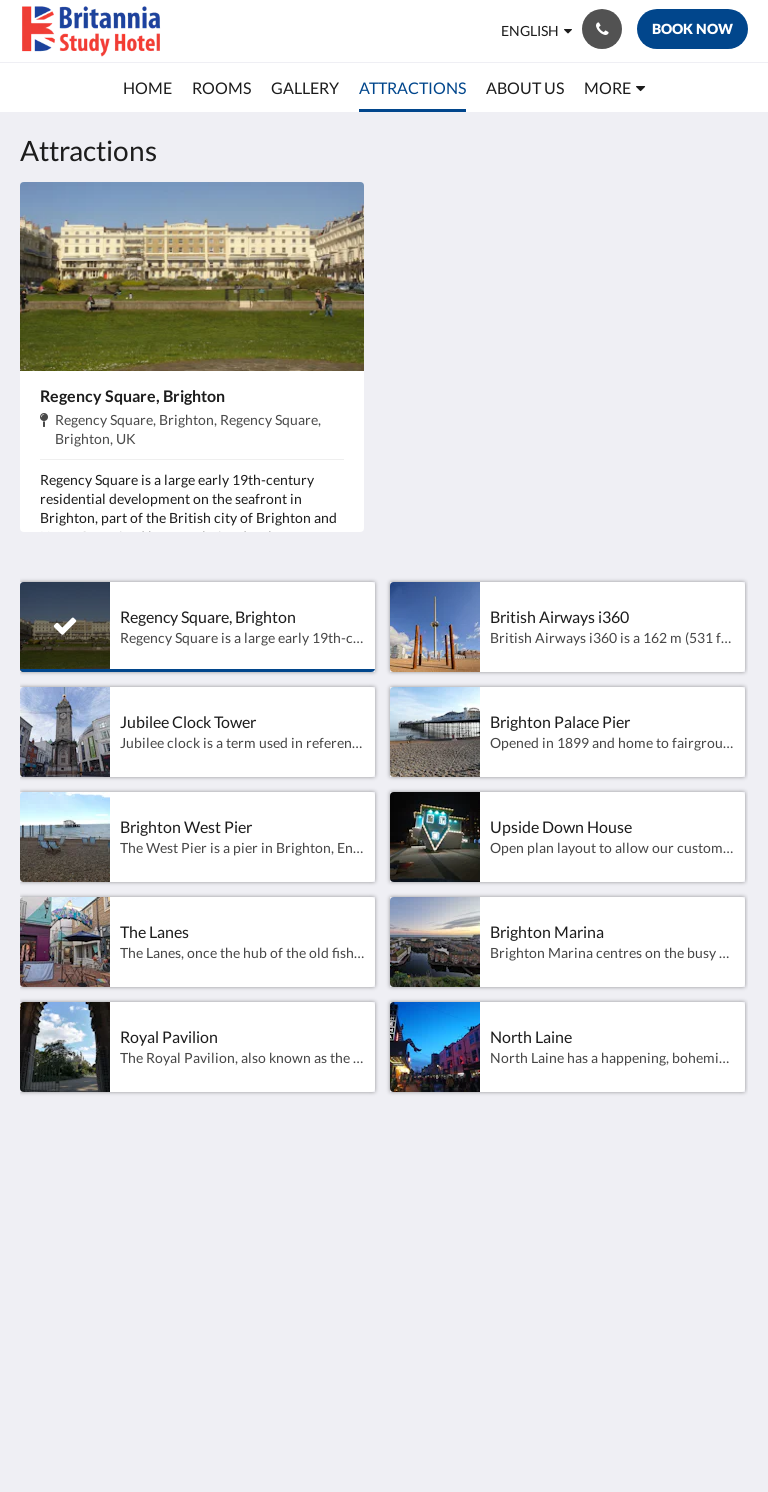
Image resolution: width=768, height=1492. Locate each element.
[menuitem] (147, 88)
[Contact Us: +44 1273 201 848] (602, 29)
